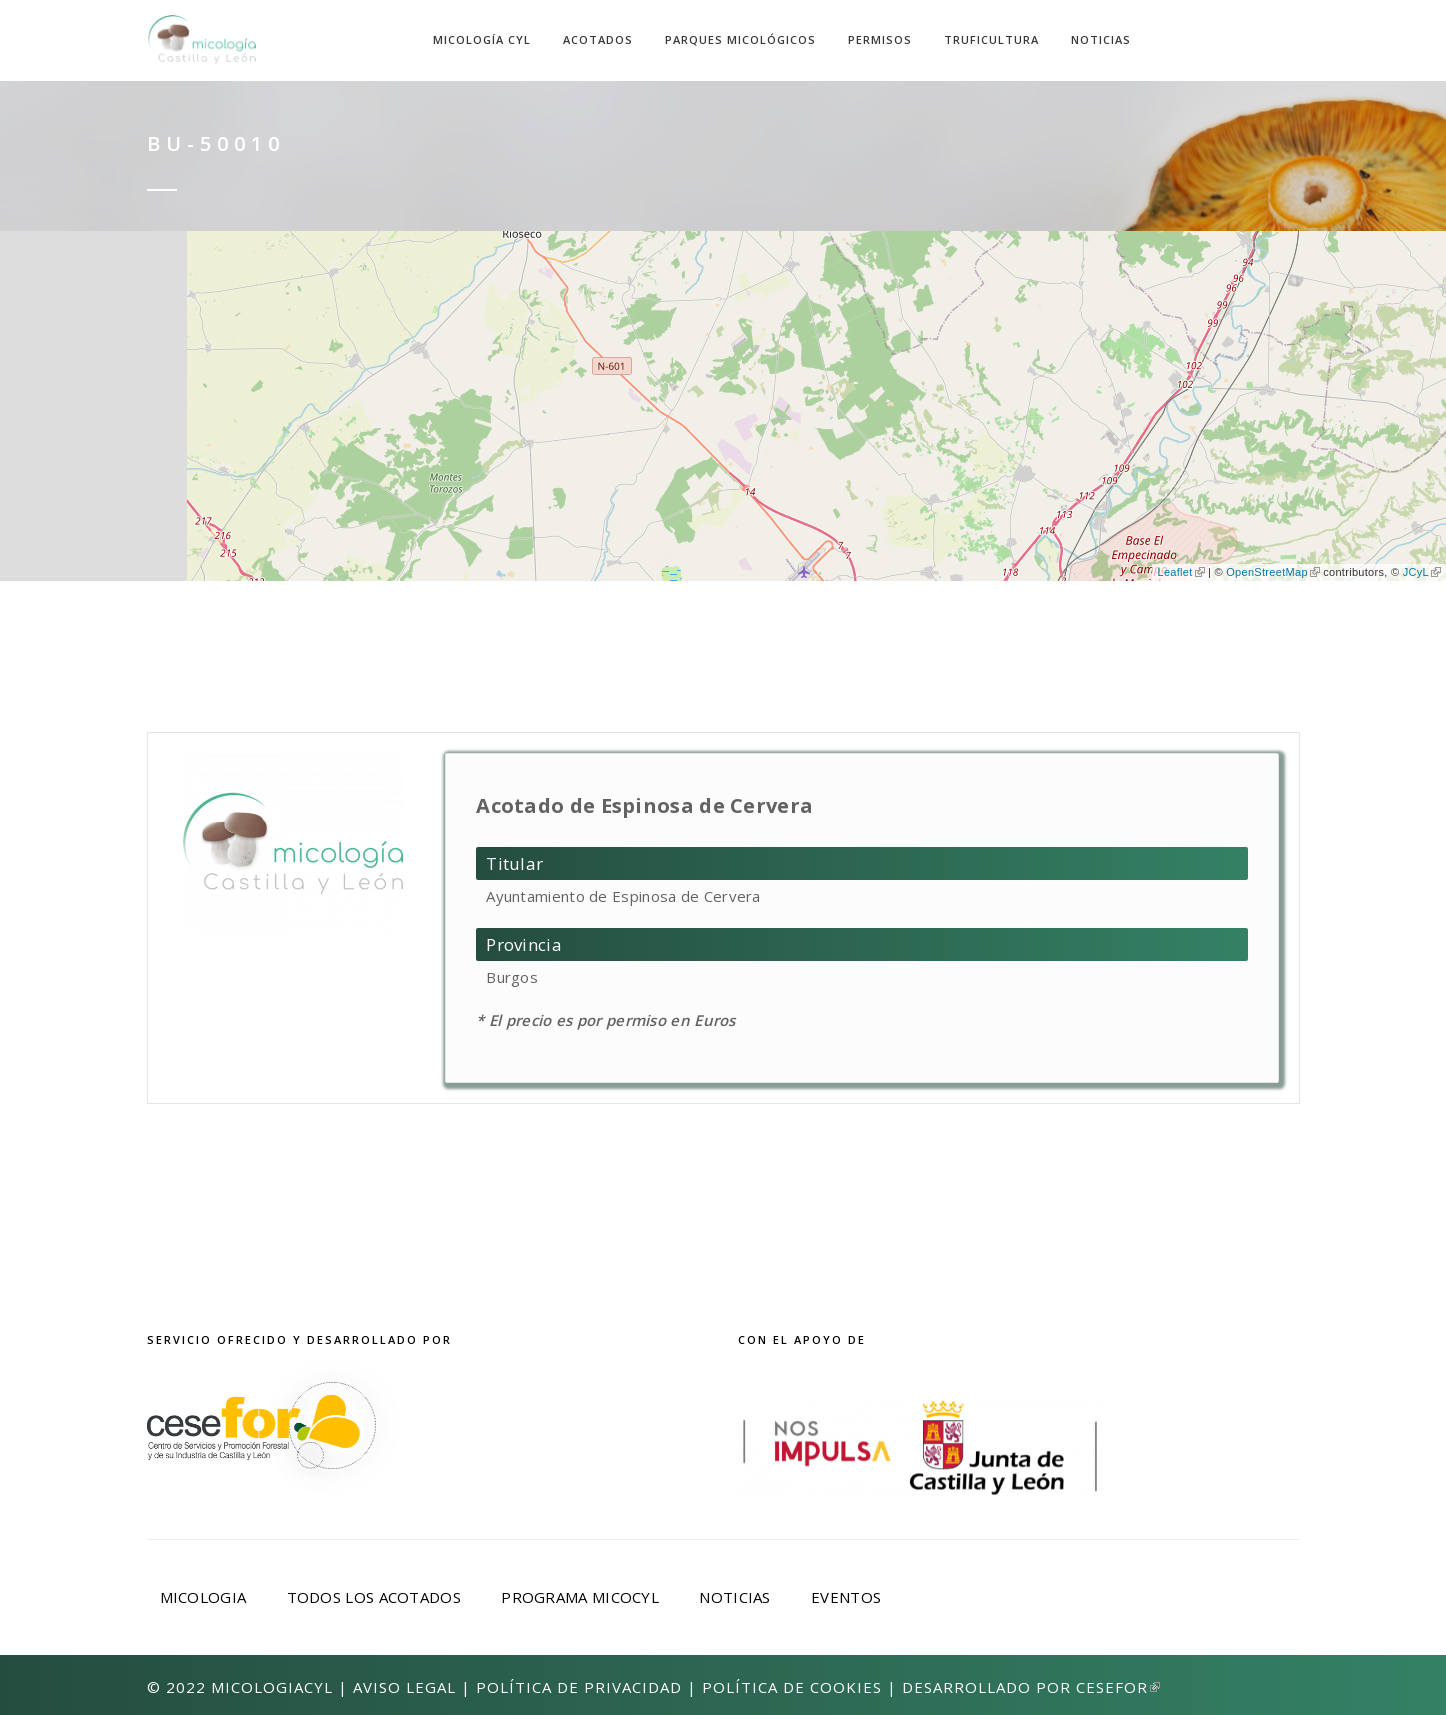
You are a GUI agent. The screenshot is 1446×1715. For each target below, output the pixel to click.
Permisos (880, 39)
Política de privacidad (579, 1687)
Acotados (598, 39)
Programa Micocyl (580, 1597)
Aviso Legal (404, 1687)
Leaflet (1180, 572)
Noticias (1101, 39)
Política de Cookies (792, 1687)
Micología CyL (482, 39)
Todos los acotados (374, 1597)
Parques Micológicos (740, 39)
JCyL (1422, 572)
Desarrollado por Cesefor (1031, 1687)
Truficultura (991, 39)
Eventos (846, 1597)
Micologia (203, 1597)
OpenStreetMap (1273, 572)
